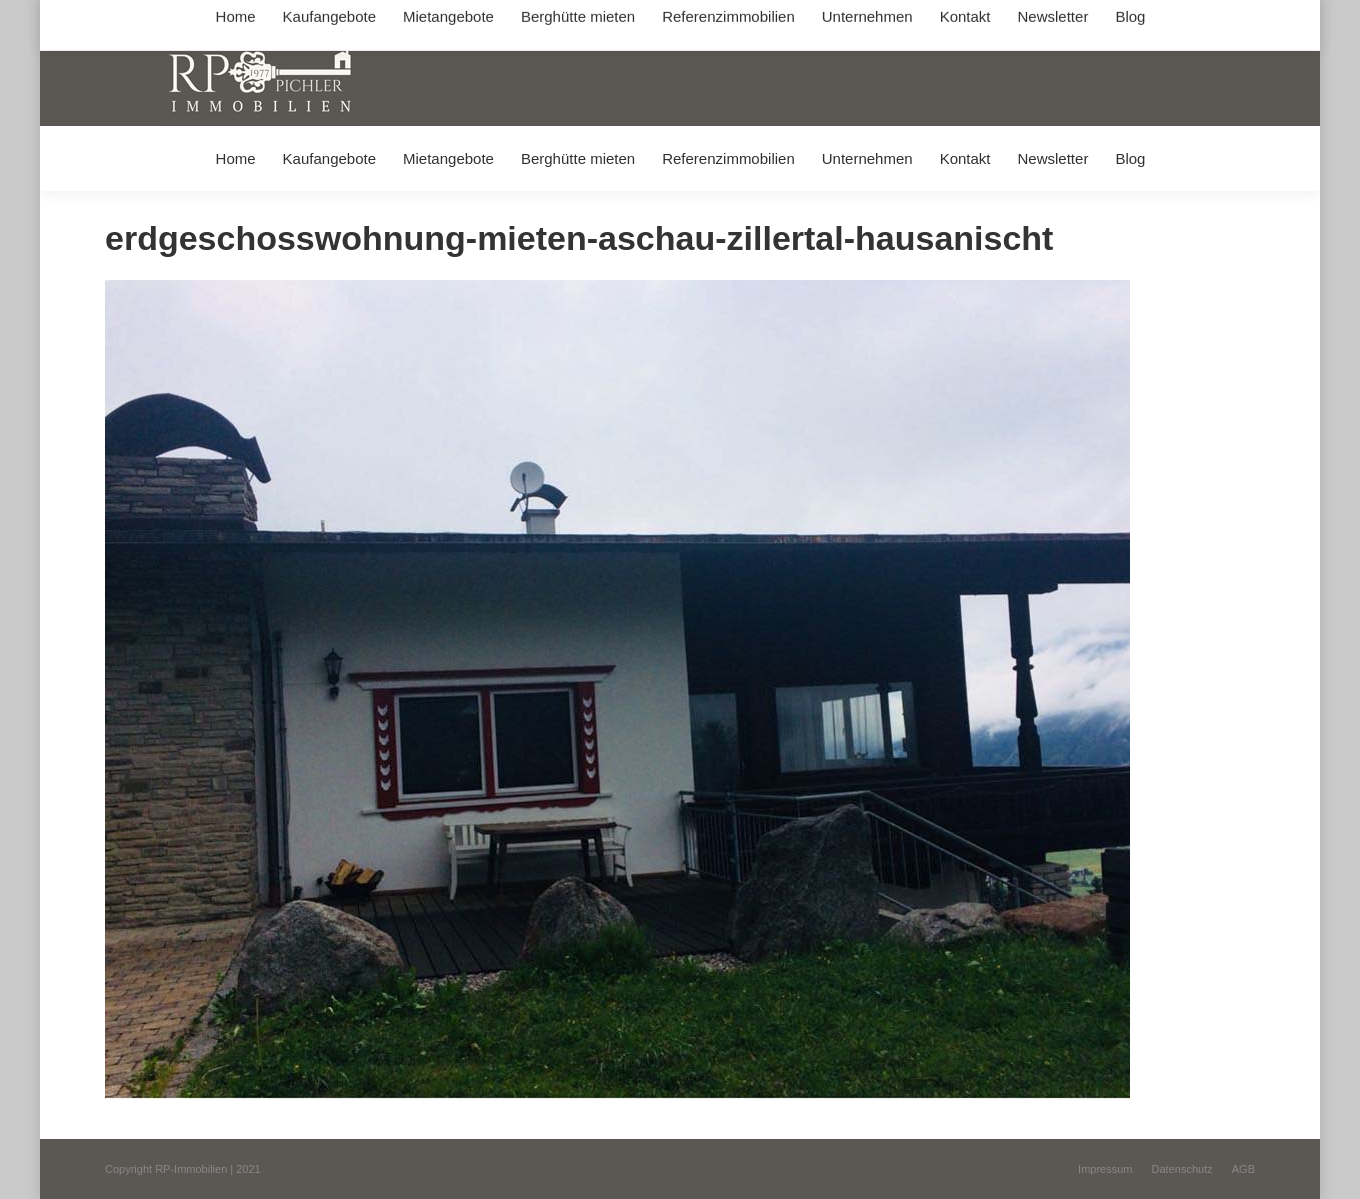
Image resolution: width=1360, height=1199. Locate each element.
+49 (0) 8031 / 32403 (421, 18)
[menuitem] (235, 158)
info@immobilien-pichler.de (580, 18)
